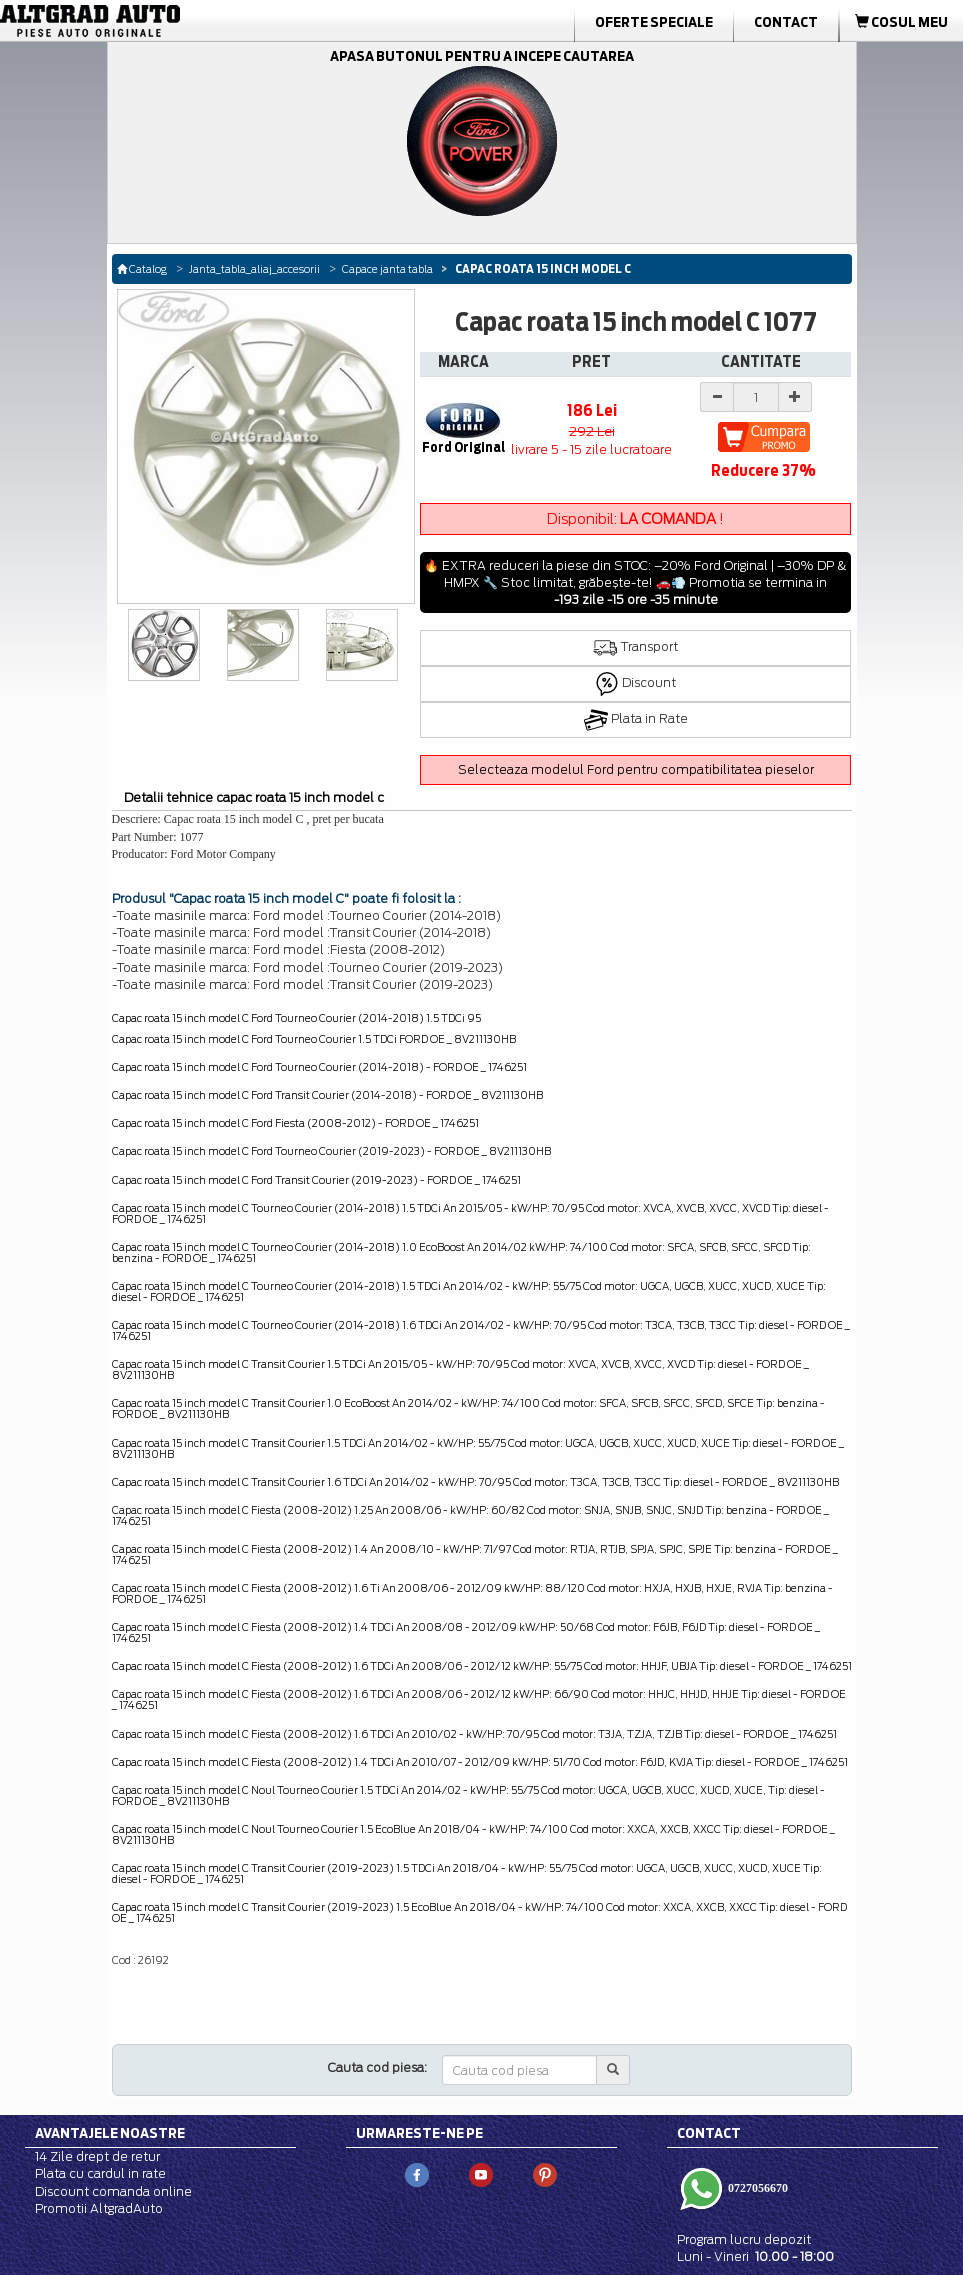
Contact (786, 22)
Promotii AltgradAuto (99, 2208)
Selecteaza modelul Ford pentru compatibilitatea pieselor (636, 769)
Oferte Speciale (654, 22)
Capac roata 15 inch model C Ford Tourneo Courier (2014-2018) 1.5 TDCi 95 (296, 1018)
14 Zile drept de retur (97, 2156)
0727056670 (756, 2188)
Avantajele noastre (110, 2133)
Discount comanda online (113, 2191)
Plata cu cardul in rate (100, 2173)
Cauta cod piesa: (377, 2067)
